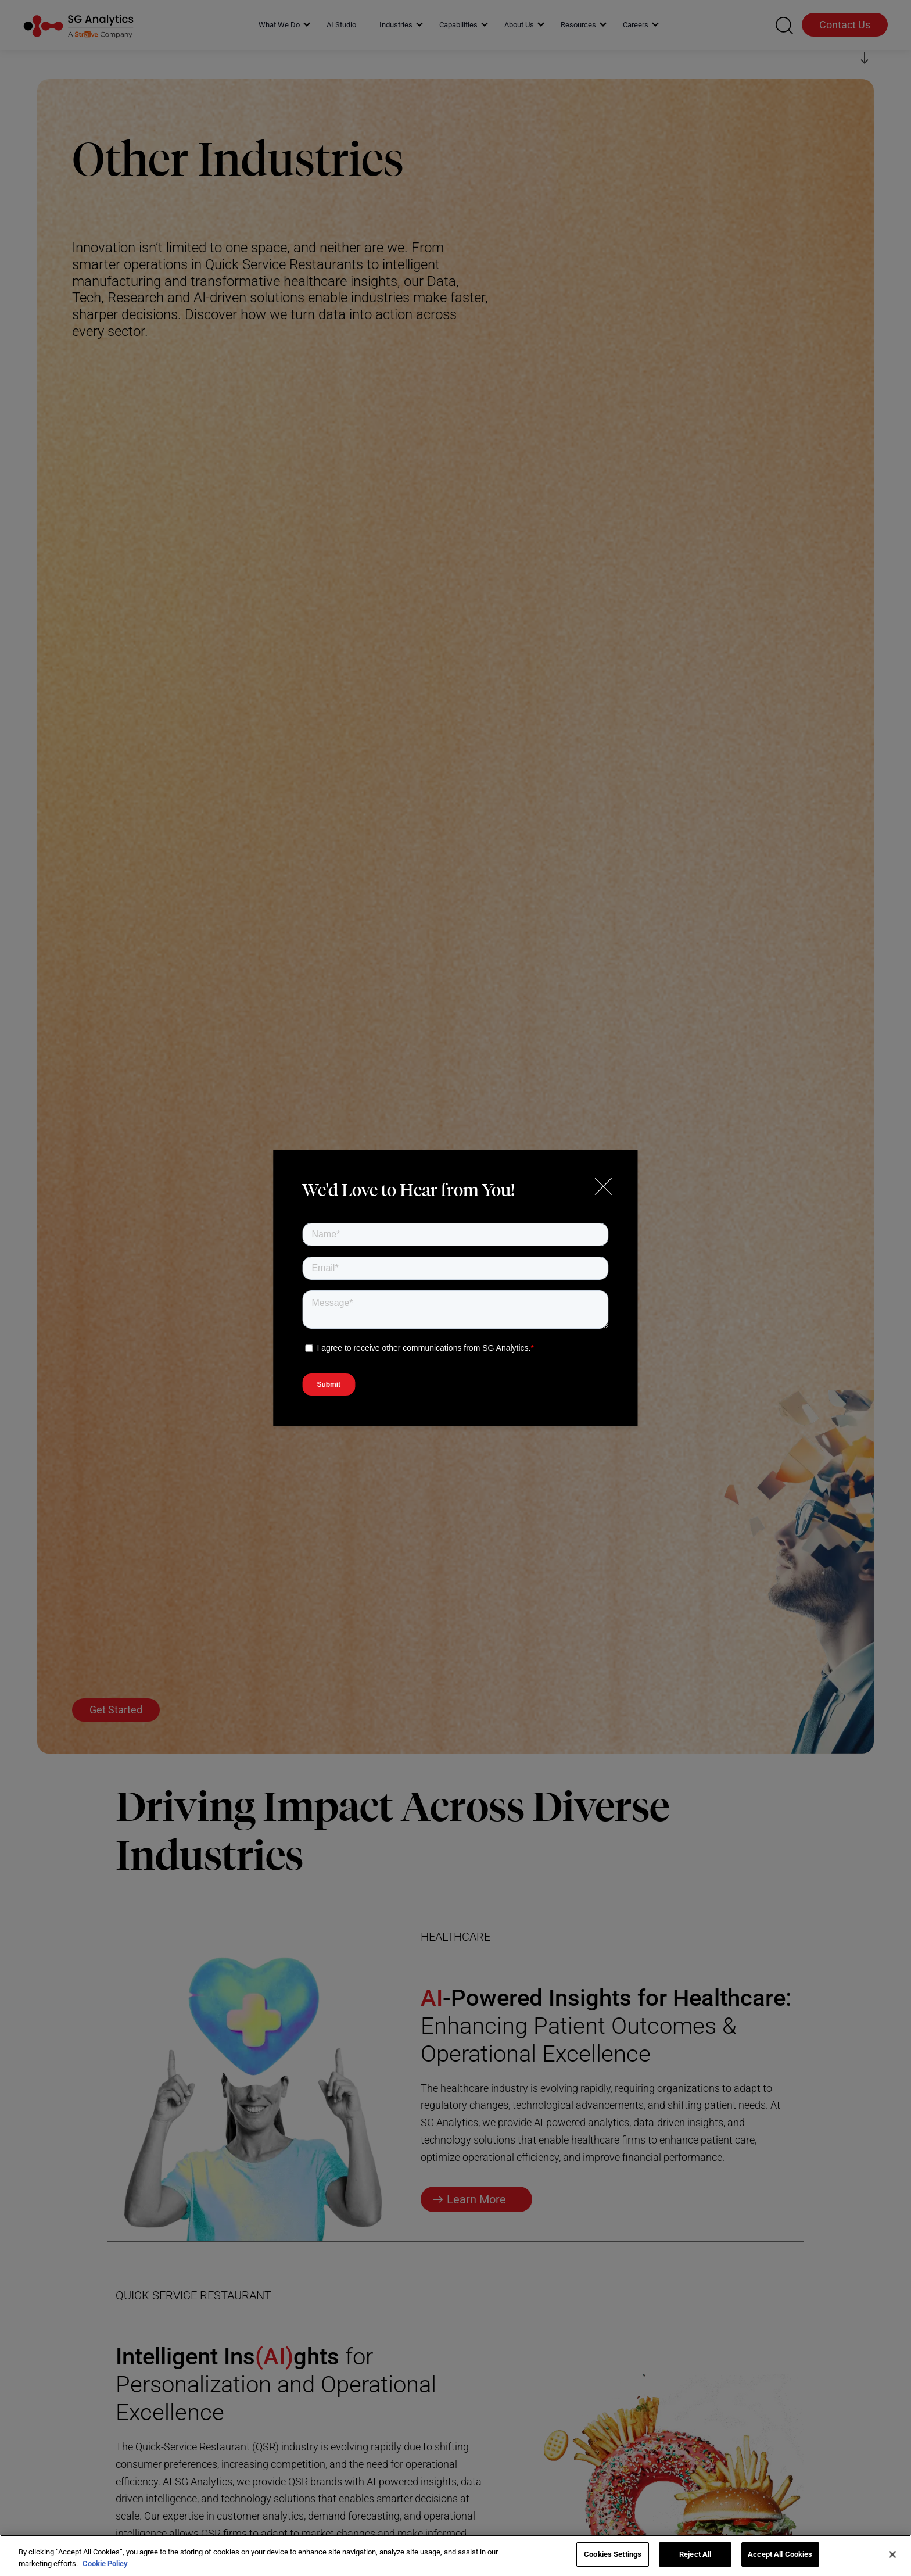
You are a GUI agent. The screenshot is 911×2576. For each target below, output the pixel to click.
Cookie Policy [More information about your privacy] (105, 2563)
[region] (455, 2555)
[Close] (892, 2554)
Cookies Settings (612, 2554)
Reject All (695, 2554)
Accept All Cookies (780, 2554)
